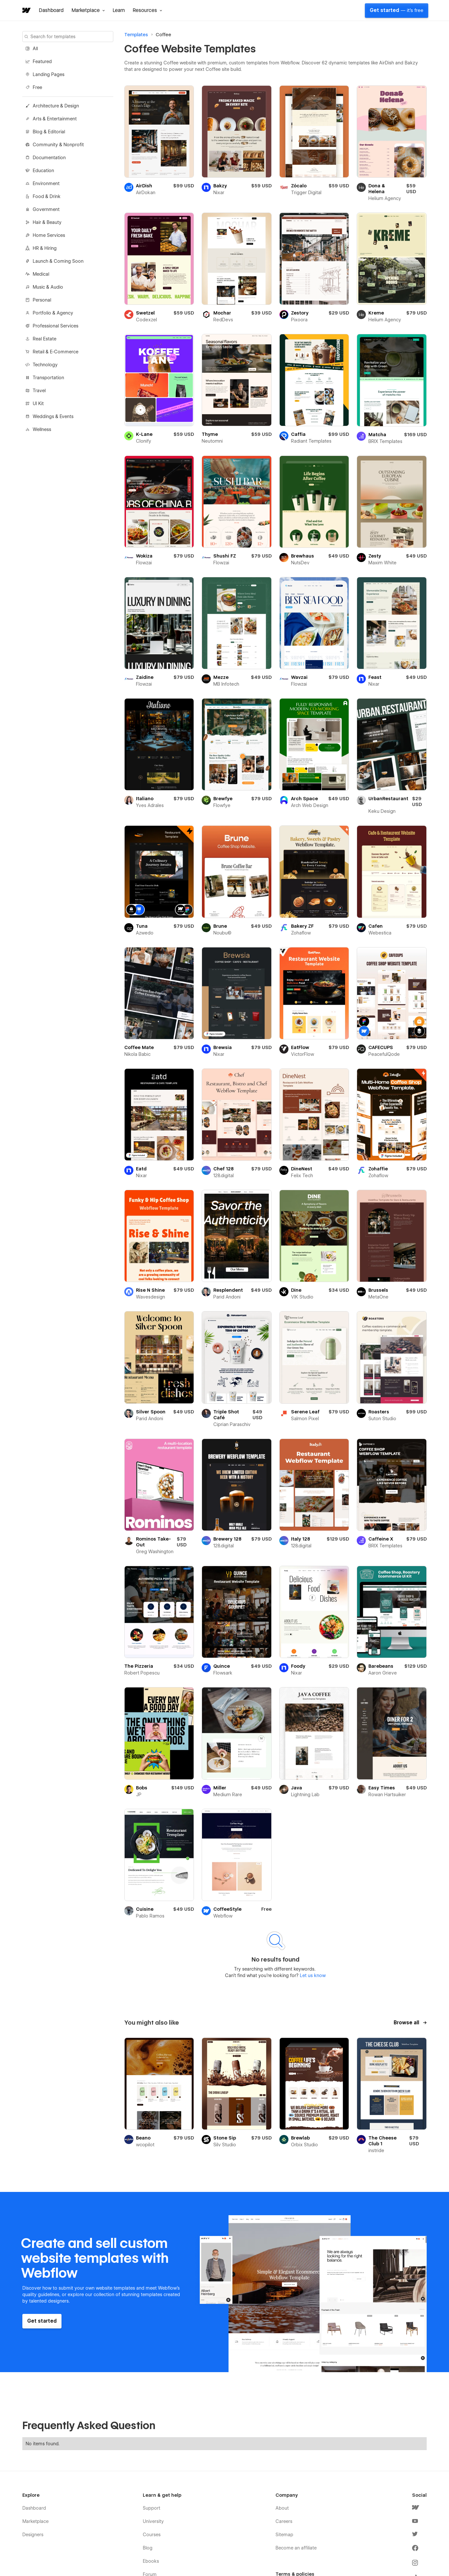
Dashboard (51, 10)
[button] (88, 10)
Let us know (312, 1975)
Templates (136, 34)
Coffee (163, 34)
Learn (119, 10)
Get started (396, 10)
